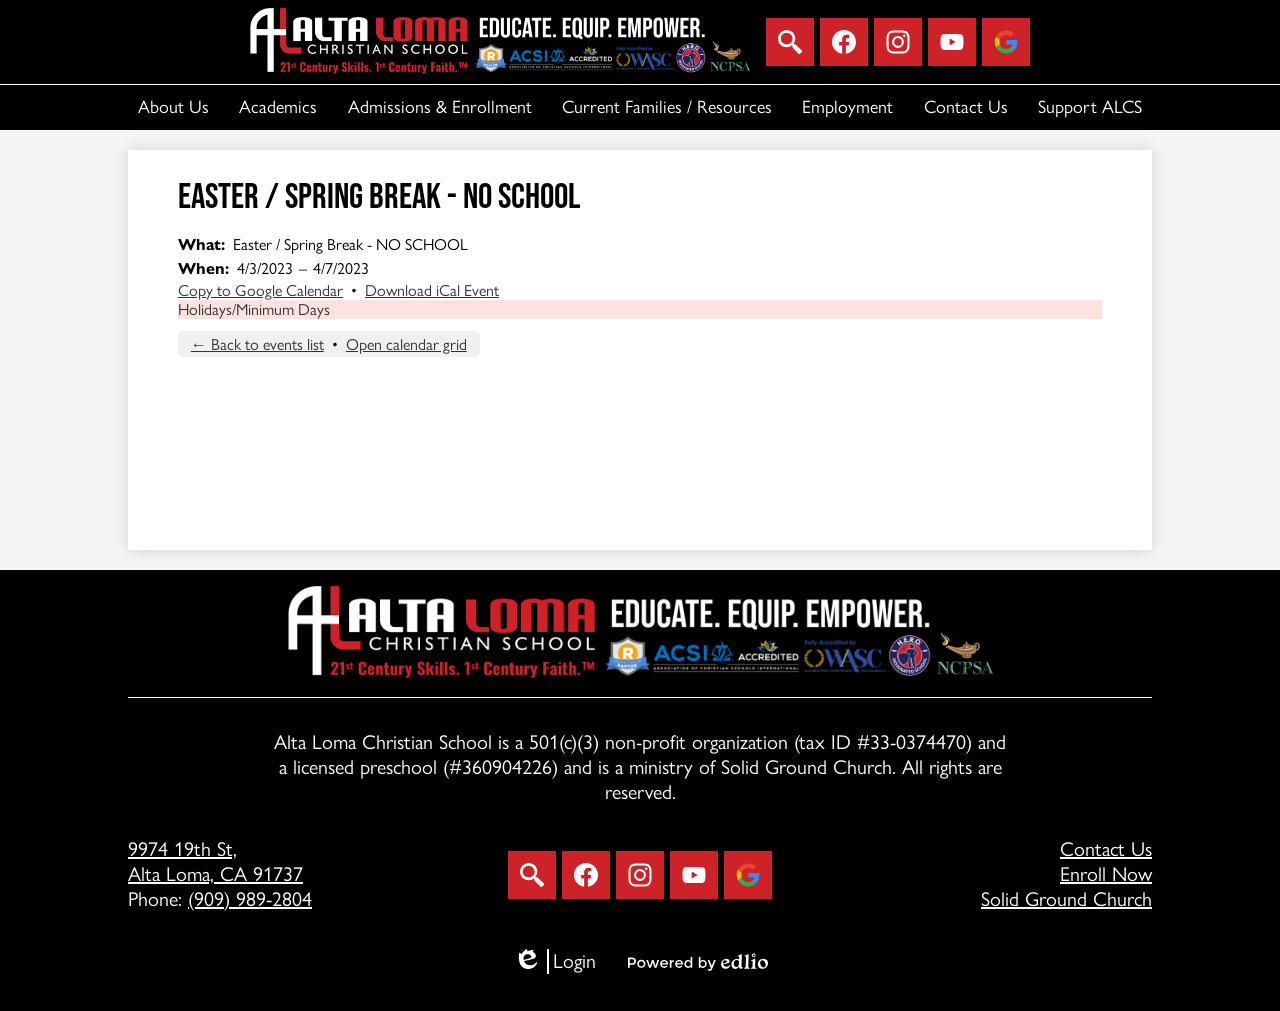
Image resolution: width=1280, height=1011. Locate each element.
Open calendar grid (406, 344)
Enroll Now (1106, 874)
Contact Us (1106, 849)
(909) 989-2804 (250, 899)
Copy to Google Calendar (260, 290)
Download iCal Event (432, 290)
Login (554, 961)
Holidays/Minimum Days (254, 309)
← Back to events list (257, 344)
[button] (173, 107)
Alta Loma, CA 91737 (288, 861)
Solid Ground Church (1066, 899)
